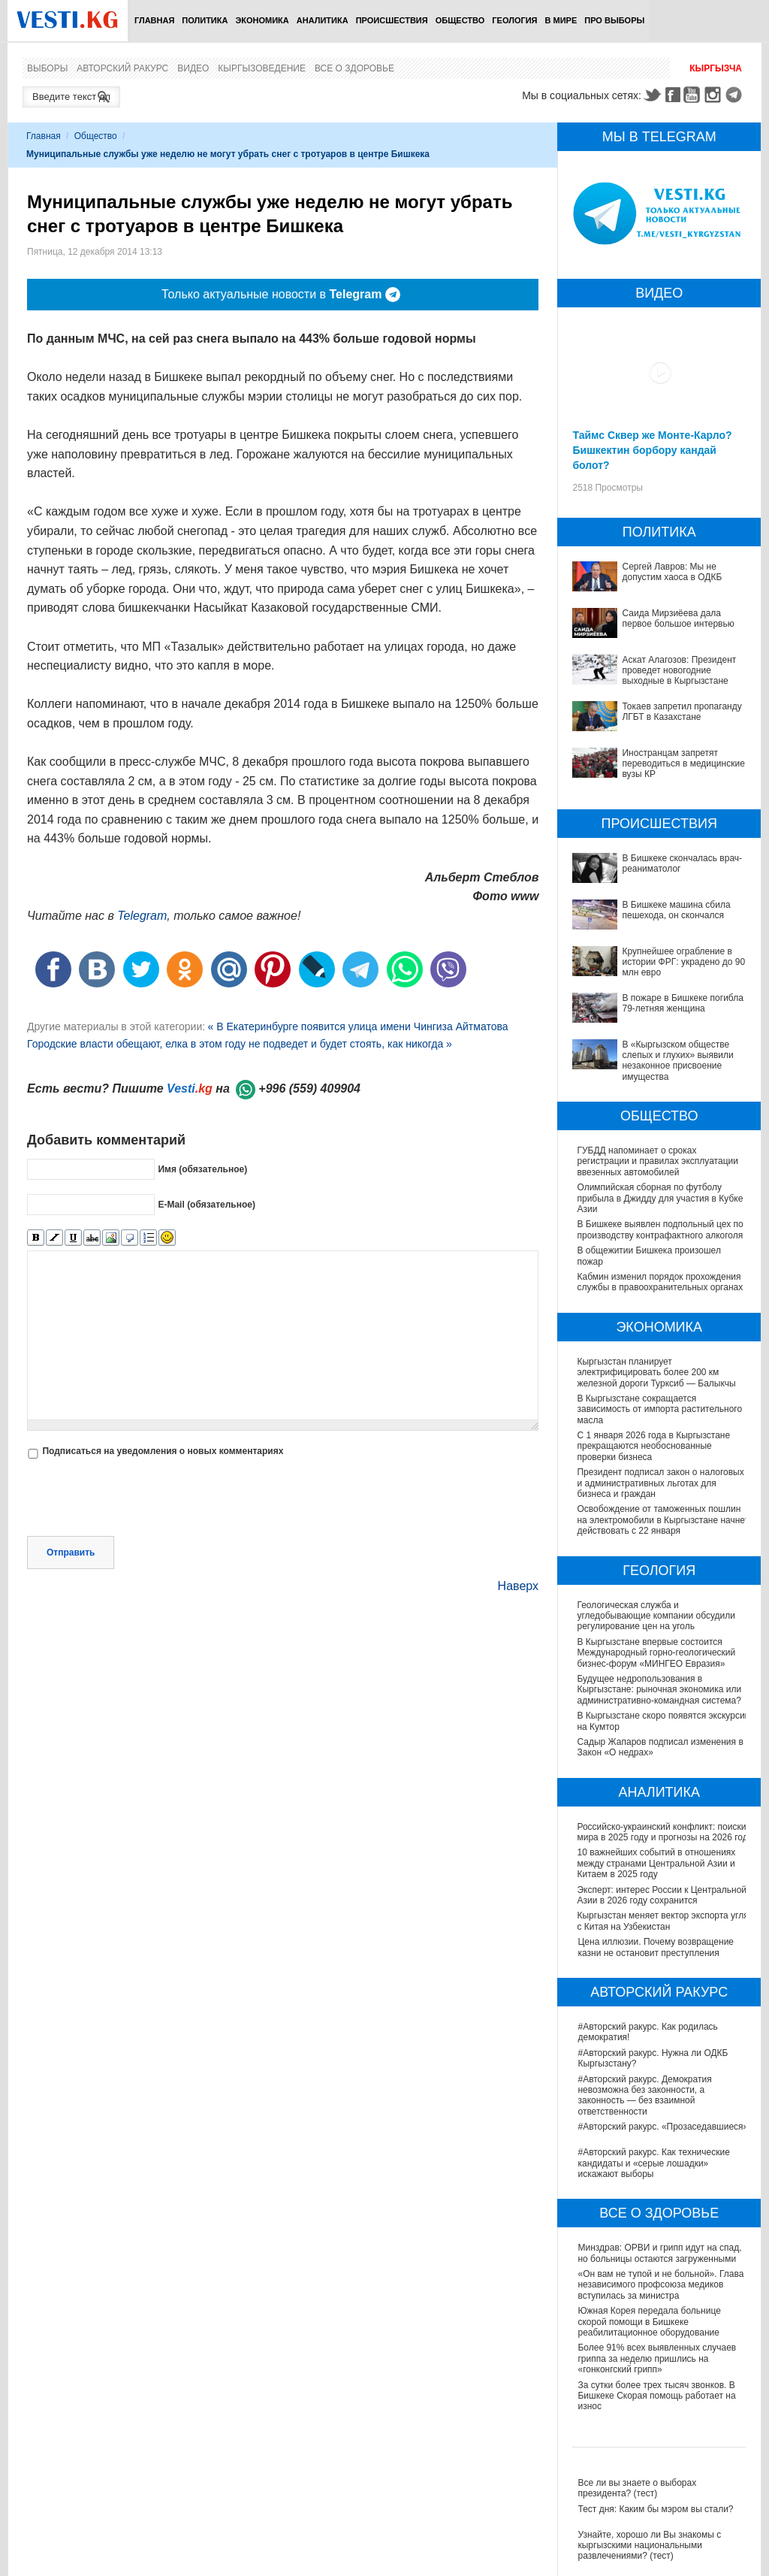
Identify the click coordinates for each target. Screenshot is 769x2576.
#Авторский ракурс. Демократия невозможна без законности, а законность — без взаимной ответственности (644, 2095)
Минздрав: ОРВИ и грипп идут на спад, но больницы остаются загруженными (659, 2252)
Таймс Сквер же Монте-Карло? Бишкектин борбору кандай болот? (651, 450)
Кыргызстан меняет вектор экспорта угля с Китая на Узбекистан (663, 1920)
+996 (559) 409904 (309, 1088)
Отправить (71, 1552)
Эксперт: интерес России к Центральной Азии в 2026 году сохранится (662, 1895)
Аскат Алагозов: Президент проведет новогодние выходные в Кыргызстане (679, 671)
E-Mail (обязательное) (206, 1204)
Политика (205, 20)
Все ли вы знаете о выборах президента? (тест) (637, 2488)
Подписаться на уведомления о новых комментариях (162, 1451)
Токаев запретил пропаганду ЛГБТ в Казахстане (681, 711)
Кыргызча (715, 68)
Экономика (261, 20)
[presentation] (141, 1499)
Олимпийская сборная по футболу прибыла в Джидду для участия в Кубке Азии (660, 1198)
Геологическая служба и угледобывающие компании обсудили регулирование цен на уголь (656, 1616)
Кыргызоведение (262, 68)
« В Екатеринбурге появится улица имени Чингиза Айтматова (357, 1026)
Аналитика (322, 20)
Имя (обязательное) (202, 1169)
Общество (460, 20)
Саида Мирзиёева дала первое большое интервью (678, 618)
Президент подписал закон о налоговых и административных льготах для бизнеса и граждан (660, 1483)
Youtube (693, 94)
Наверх (518, 1586)
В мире (561, 20)
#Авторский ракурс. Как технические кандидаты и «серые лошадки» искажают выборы (653, 2163)
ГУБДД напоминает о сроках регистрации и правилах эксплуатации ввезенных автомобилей (657, 1161)
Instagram (714, 94)
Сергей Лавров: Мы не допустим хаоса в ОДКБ (672, 571)
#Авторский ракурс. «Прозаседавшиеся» (663, 2126)
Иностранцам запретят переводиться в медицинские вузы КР (683, 764)
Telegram (735, 94)
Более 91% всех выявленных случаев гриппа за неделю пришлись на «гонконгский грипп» (657, 2358)
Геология (514, 20)
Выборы (47, 68)
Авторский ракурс (122, 68)
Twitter (651, 94)
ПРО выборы (614, 20)
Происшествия (392, 20)
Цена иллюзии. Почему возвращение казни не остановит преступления (656, 1947)
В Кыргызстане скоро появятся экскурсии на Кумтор (642, 1720)
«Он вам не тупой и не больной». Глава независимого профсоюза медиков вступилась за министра (660, 2285)
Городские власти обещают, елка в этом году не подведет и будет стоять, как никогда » (239, 1044)
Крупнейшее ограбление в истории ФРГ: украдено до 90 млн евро (683, 962)
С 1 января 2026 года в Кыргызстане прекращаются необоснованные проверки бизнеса (653, 1446)
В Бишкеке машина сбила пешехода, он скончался (676, 910)
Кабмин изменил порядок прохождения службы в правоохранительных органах (660, 1282)
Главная (154, 20)
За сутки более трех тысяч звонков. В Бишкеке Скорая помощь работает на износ (656, 2396)
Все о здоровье (354, 68)
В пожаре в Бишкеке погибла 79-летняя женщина (682, 1003)
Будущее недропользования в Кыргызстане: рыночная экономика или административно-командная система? (660, 1689)
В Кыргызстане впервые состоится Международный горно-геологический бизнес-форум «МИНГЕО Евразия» (657, 1653)
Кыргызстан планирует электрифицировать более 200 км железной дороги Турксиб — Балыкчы (656, 1372)
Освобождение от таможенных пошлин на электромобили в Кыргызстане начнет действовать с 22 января (663, 1520)
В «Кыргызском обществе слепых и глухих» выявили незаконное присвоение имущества (677, 1060)
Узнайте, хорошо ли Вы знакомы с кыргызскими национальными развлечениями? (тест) (649, 2545)
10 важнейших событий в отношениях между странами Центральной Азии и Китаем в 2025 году (657, 1863)
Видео (193, 68)
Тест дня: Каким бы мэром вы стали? (655, 2509)
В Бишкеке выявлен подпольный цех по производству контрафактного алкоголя (660, 1229)
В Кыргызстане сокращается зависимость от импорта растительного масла (659, 1409)
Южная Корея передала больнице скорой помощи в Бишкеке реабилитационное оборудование (649, 2321)
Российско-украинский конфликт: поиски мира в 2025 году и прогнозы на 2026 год (663, 1832)
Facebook (672, 94)
